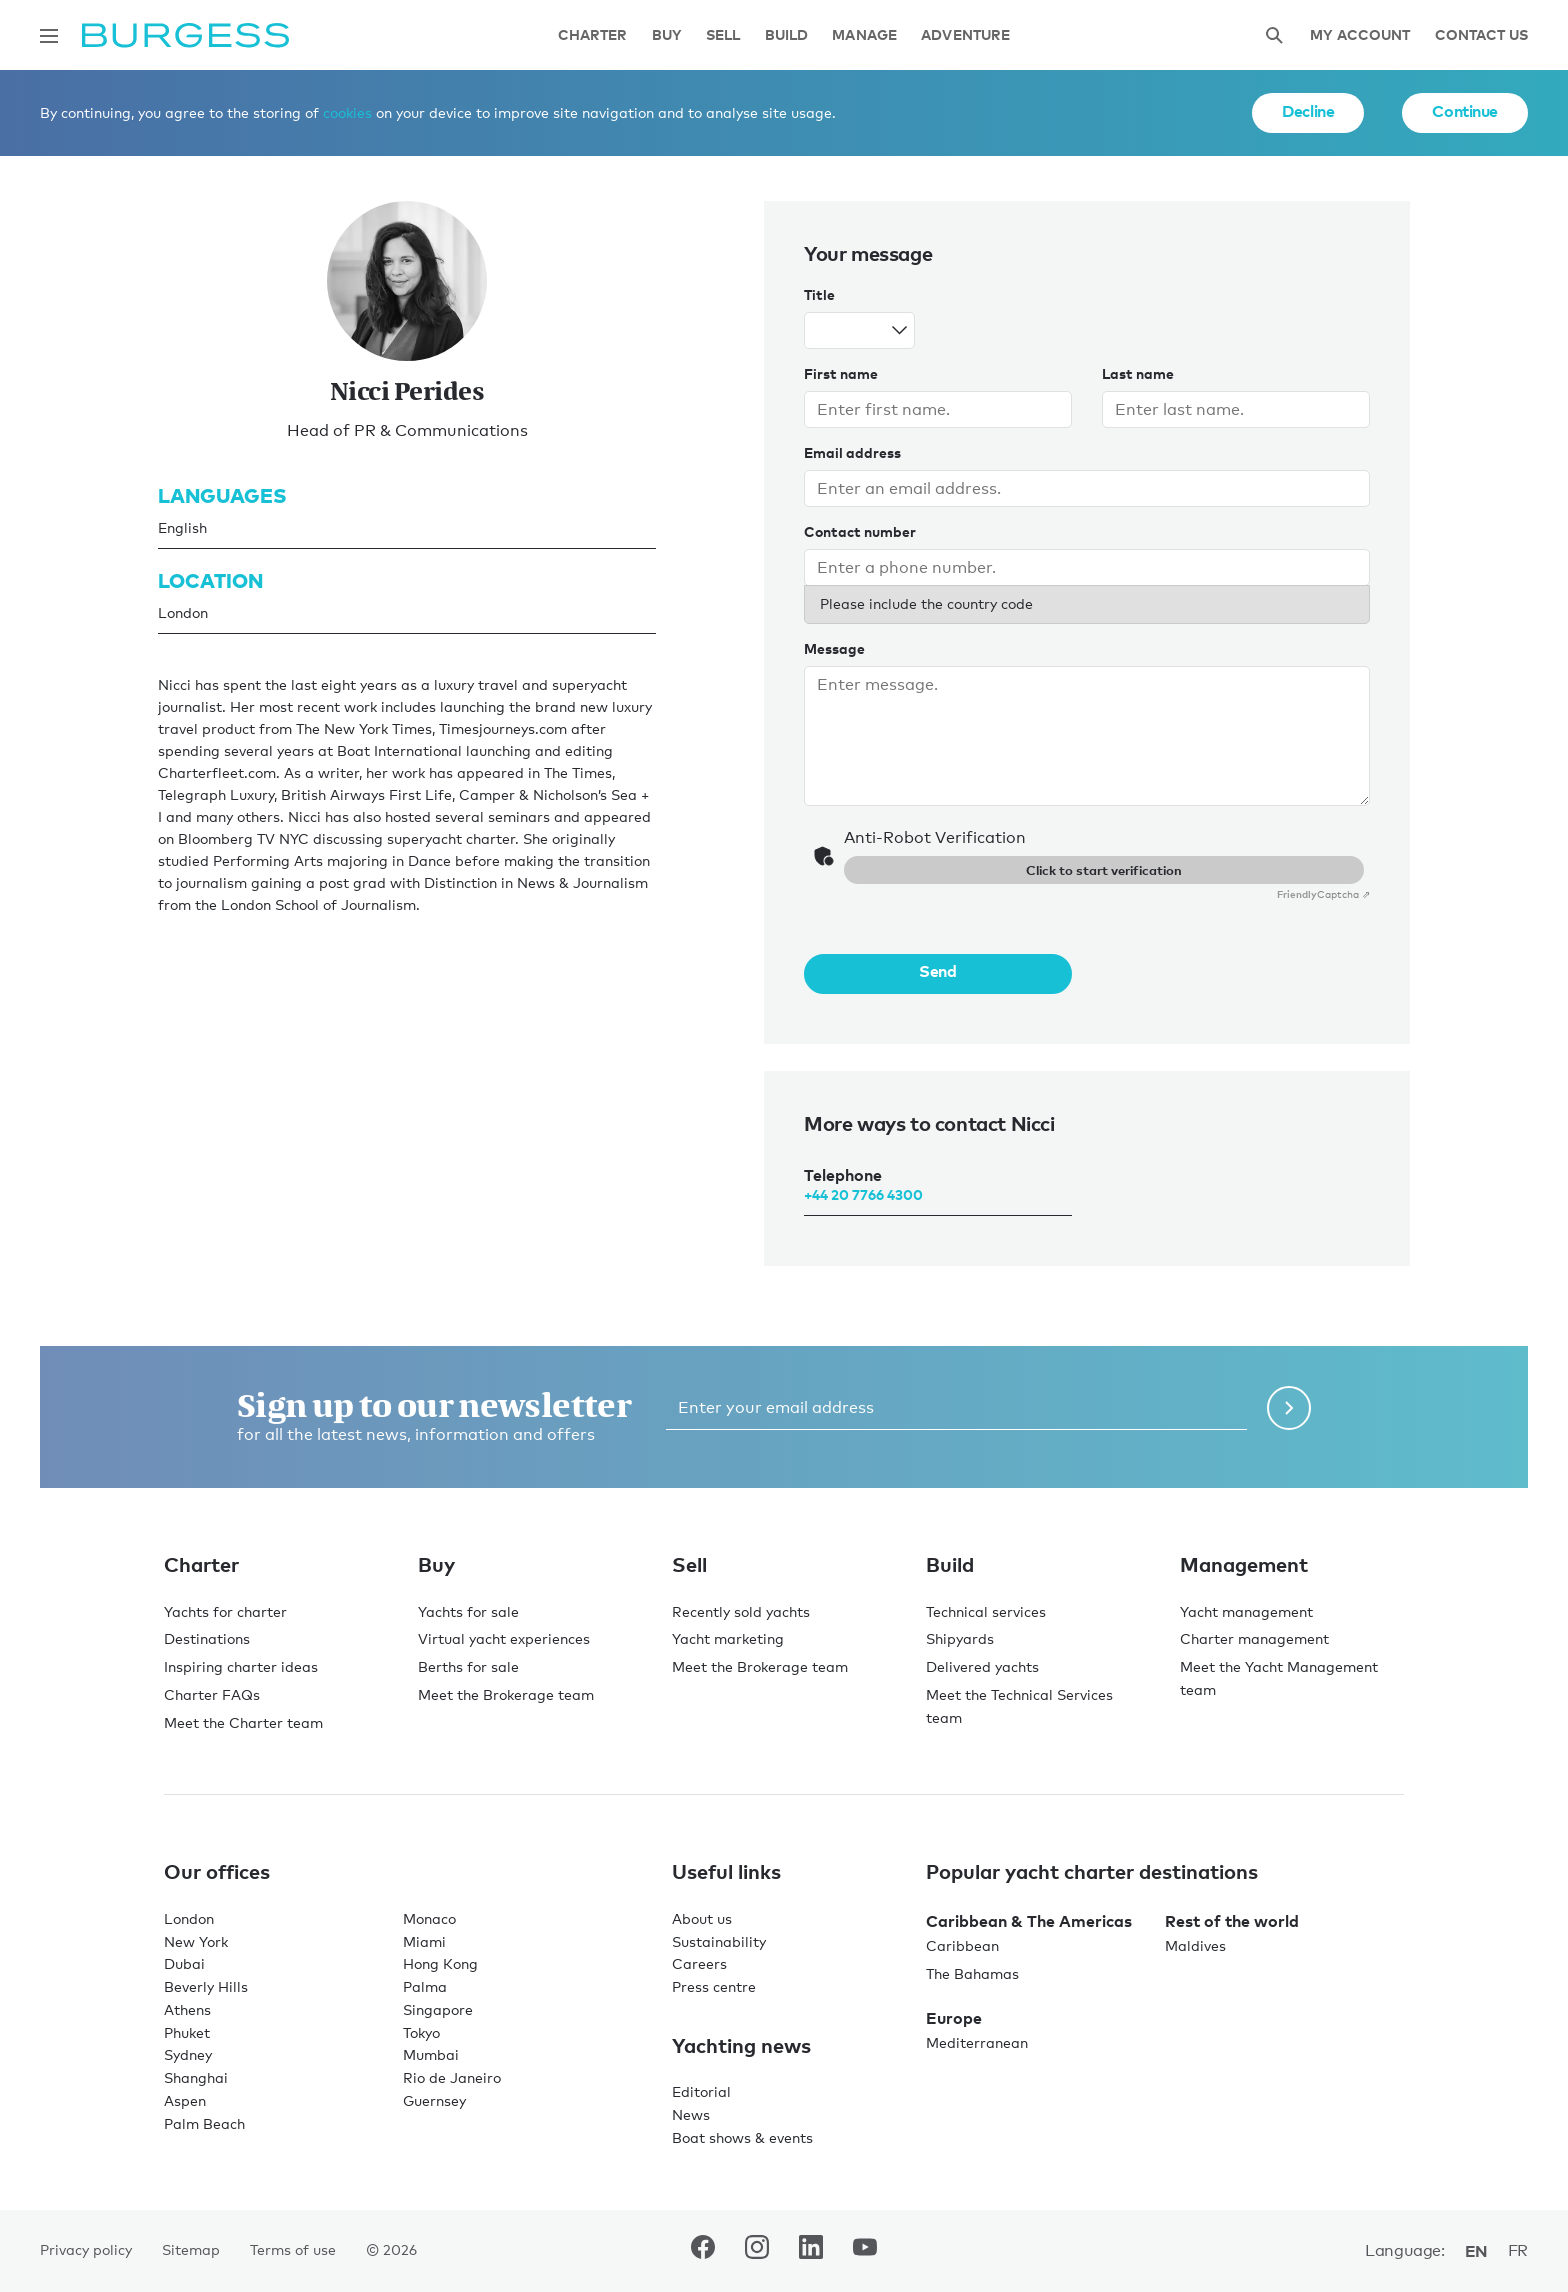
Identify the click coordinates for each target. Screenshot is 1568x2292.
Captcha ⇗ (1323, 894)
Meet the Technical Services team (1019, 1706)
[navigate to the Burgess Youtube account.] (865, 2251)
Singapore (438, 2009)
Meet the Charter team (243, 1722)
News (691, 2114)
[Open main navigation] (49, 36)
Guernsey (434, 2100)
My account (1360, 35)
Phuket (187, 2032)
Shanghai (196, 2077)
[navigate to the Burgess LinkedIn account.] (811, 2251)
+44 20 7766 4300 (863, 1194)
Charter (593, 35)
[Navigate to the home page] (185, 35)
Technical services (986, 1611)
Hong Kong (440, 1963)
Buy (667, 35)
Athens (187, 2009)
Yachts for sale (468, 1611)
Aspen (185, 2100)
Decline (1308, 111)
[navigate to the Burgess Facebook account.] (703, 2251)
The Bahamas (972, 1973)
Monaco (429, 1918)
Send (937, 971)
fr (1518, 2250)
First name (841, 373)
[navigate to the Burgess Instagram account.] (757, 2251)
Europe (954, 2018)
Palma (425, 1986)
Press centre (714, 1986)
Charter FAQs (212, 1694)
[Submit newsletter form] (1289, 1408)
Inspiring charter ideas (241, 1666)
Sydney (188, 2054)
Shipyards (960, 1638)
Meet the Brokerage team (506, 1694)
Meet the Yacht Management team (1279, 1678)
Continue (1465, 111)
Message (834, 648)
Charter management (1254, 1638)
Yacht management (1246, 1611)
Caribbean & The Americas (1029, 1921)
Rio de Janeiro (452, 2077)
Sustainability (719, 1941)
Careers (699, 1963)
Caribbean (962, 1945)
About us (702, 1918)
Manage (864, 35)
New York (196, 1941)
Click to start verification (1104, 870)
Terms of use (293, 2249)
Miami (424, 1941)
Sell (723, 35)
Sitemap (191, 2249)
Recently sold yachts (741, 1611)
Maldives (1195, 1945)
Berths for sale (468, 1666)
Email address (852, 452)
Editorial (701, 2091)
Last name (1138, 373)
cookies (347, 112)
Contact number (860, 531)
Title (819, 294)
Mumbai (431, 2054)
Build (787, 35)
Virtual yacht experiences (504, 1638)
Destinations (207, 1638)
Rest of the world (1232, 1921)
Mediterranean (977, 2042)
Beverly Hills (206, 1986)
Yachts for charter (225, 1611)
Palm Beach (204, 2123)
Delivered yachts (982, 1666)
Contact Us (1481, 35)
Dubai (184, 1963)
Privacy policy (86, 2249)
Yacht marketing (728, 1638)
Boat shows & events (742, 2137)
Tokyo (421, 2032)
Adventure (965, 35)
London (189, 1918)
